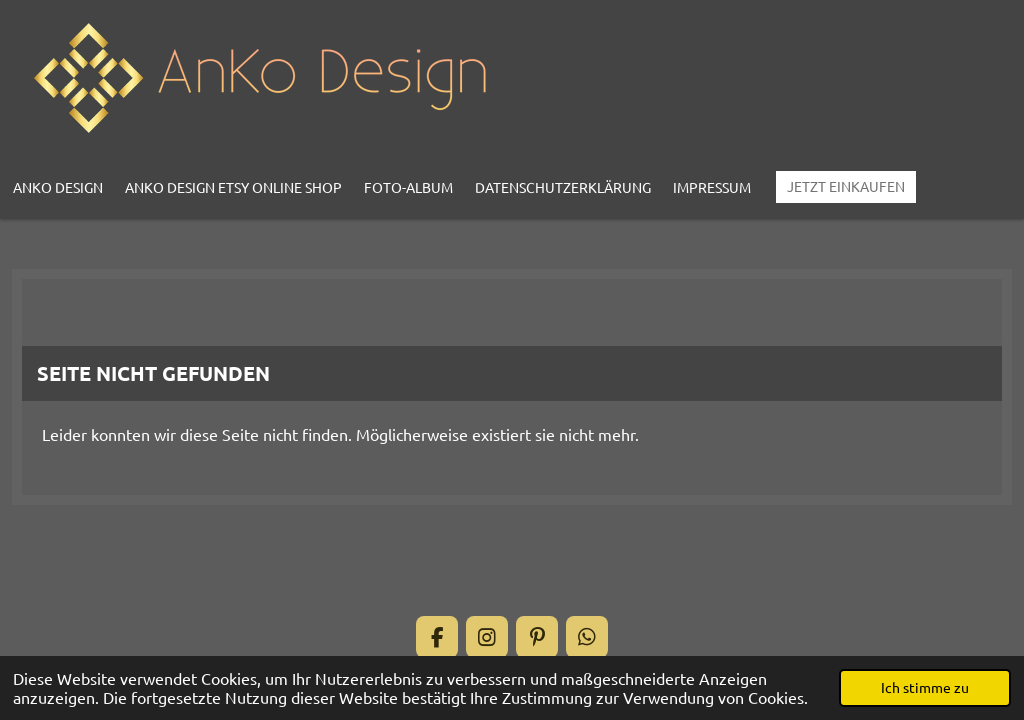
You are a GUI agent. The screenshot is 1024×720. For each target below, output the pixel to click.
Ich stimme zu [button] (925, 687)
